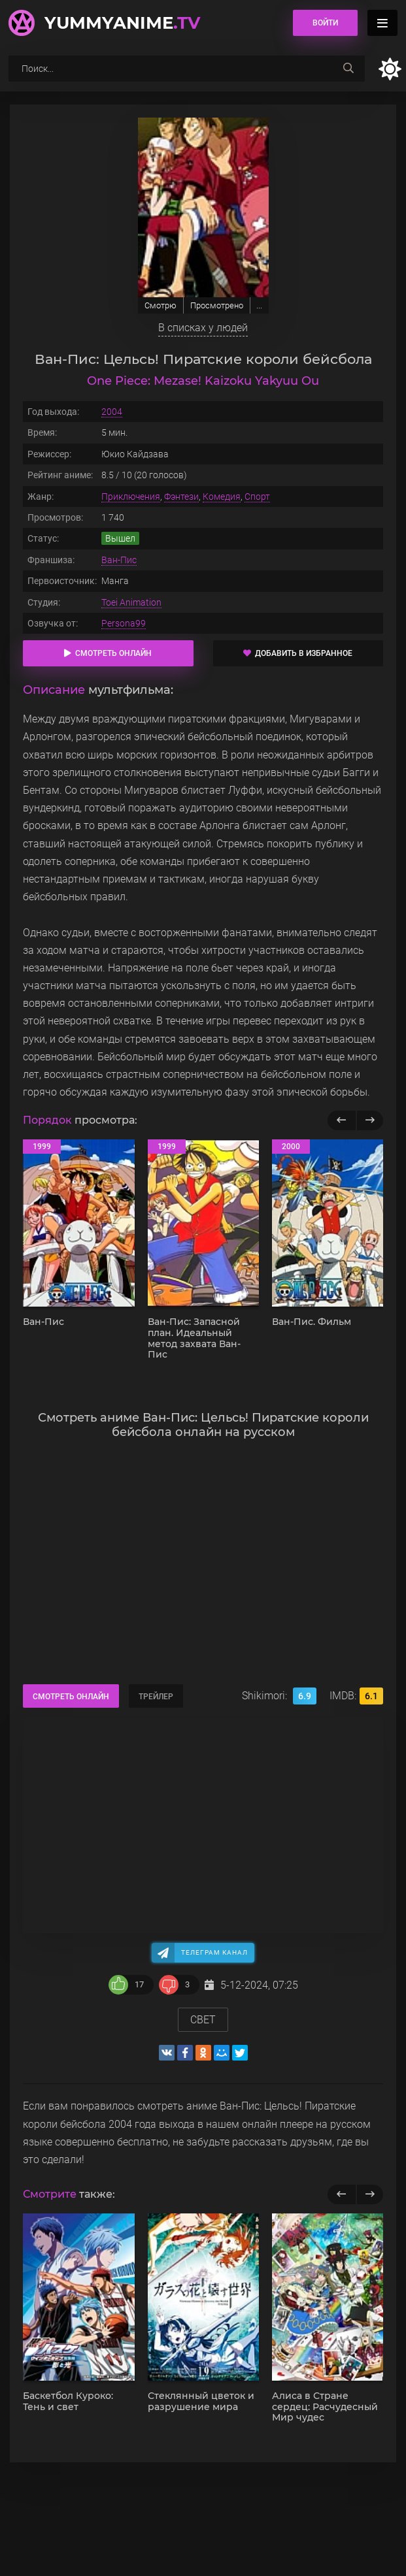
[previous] (342, 2194)
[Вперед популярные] (370, 1120)
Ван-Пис (119, 560)
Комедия (222, 496)
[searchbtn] (348, 69)
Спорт (257, 496)
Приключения (130, 496)
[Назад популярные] (342, 1120)
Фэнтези (181, 496)
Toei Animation (131, 602)
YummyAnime (122, 22)
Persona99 (123, 623)
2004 (111, 411)
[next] (370, 2194)
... (259, 305)
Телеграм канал (214, 1952)
